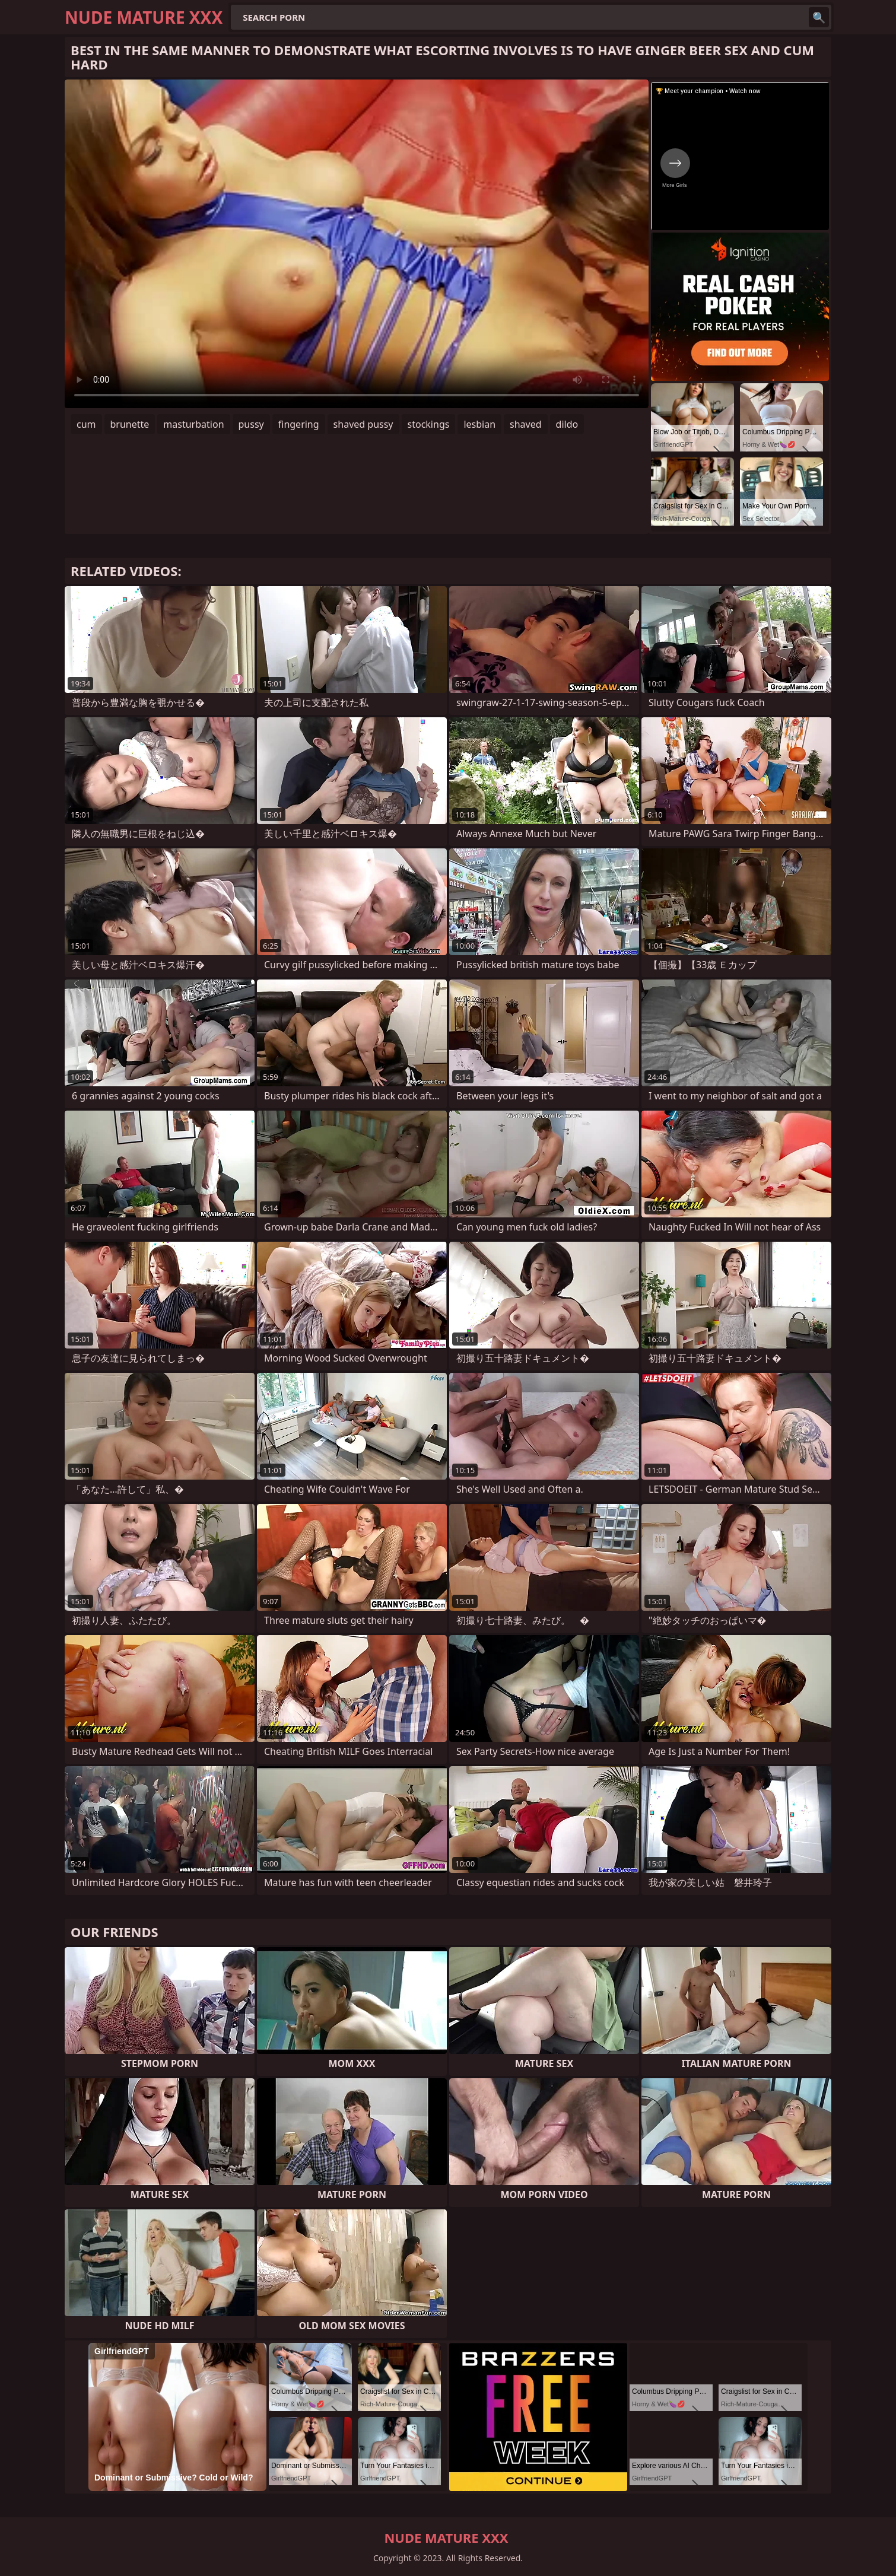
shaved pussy (363, 424)
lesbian (479, 424)
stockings (429, 424)
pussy (251, 424)
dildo (567, 424)
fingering (298, 424)
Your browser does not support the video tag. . (357, 243)
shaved (526, 424)
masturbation (193, 424)
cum (86, 424)
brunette (130, 424)
